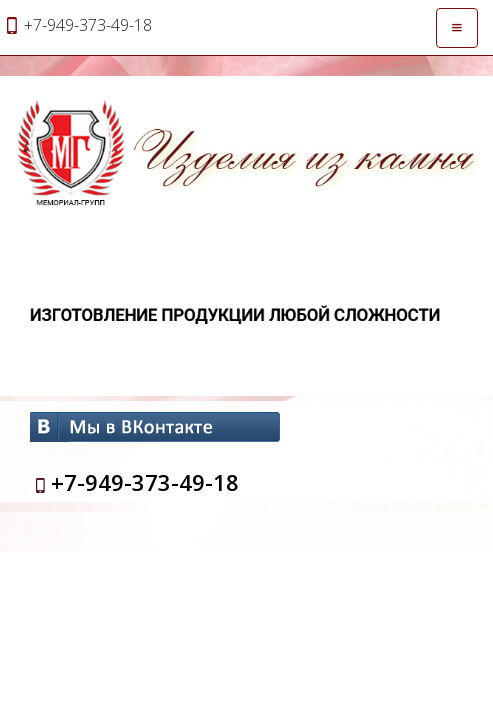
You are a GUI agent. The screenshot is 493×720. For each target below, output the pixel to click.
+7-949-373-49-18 (145, 482)
